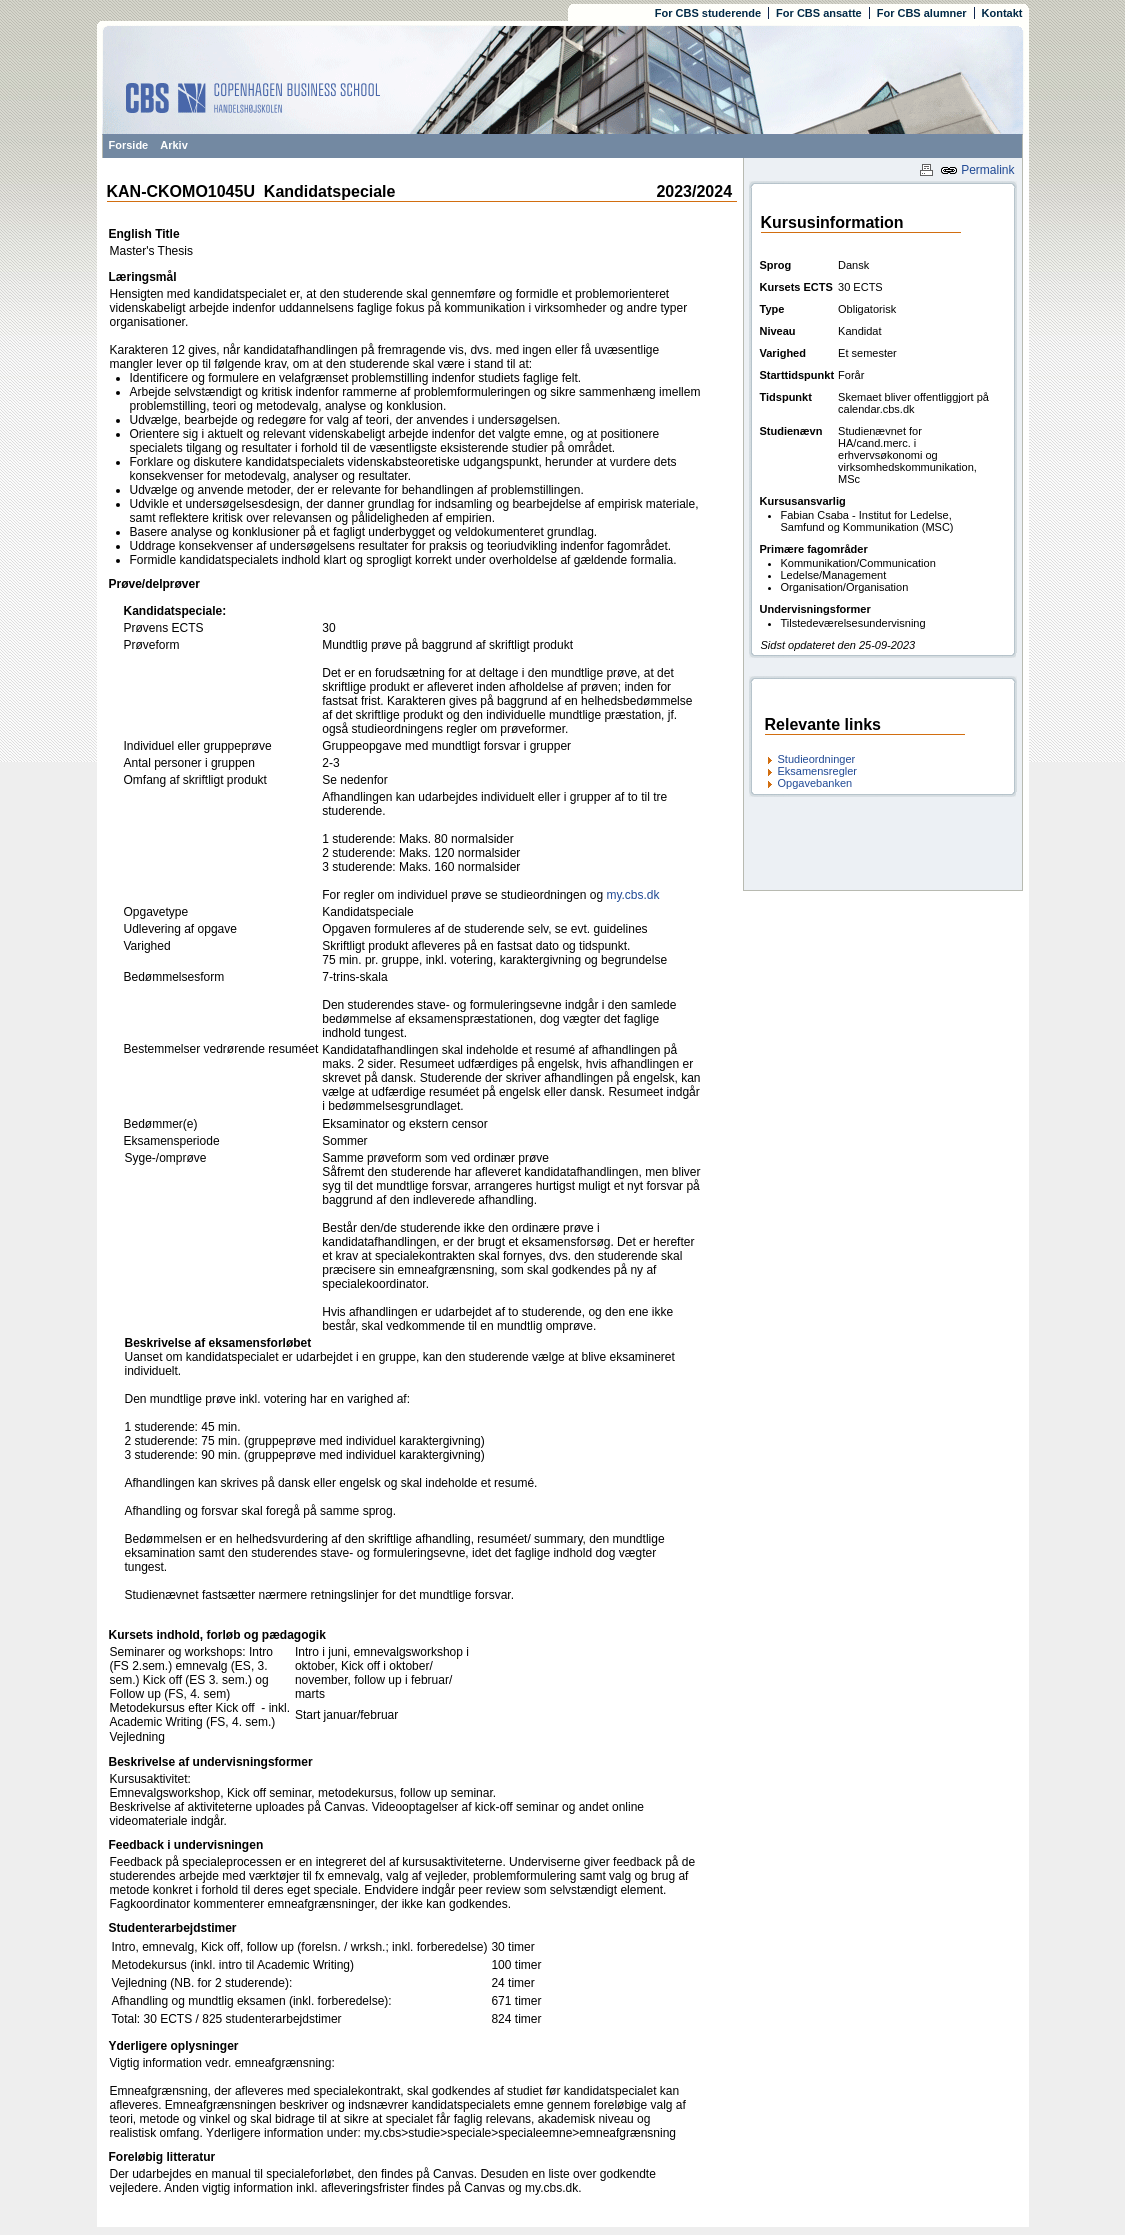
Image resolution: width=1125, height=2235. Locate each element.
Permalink (977, 170)
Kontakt (1002, 13)
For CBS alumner (922, 13)
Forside (129, 145)
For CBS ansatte (819, 13)
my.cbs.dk (632, 895)
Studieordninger (817, 759)
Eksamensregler (817, 771)
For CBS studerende (708, 13)
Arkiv (174, 145)
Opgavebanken (815, 783)
